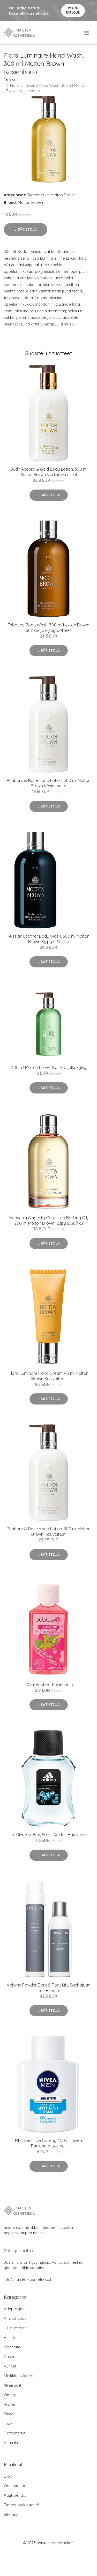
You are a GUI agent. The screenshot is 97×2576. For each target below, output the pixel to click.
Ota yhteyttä (15, 2485)
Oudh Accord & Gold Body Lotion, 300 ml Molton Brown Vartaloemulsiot (48, 472)
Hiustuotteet (15, 2327)
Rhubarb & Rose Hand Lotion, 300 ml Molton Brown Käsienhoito (49, 783)
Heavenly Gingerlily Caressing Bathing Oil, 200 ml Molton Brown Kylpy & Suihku (48, 1220)
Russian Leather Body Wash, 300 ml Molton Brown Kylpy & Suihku (48, 939)
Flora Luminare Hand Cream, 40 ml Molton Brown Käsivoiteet (48, 1376)
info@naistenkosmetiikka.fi (28, 2279)
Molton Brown (63, 194)
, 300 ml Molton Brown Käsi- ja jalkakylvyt (49, 1067)
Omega (11, 2394)
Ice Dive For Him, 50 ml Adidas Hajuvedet (48, 1834)
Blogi (8, 2476)
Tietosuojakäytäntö (21, 2504)
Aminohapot (15, 2318)
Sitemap (11, 2514)
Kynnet (10, 2366)
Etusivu (10, 79)
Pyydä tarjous (73, 10)
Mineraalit (12, 2385)
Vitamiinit (12, 2442)
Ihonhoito (12, 2347)
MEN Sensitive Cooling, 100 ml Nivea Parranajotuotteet (48, 2143)
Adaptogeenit (16, 2308)
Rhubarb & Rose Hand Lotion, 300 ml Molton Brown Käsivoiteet (49, 1531)
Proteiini (11, 2404)
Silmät (9, 2413)
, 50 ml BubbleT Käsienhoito (48, 1684)
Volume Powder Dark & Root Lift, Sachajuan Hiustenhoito (48, 1987)
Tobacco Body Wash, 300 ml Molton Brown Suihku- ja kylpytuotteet (48, 627)
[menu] (87, 33)
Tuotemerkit (38, 194)
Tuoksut (11, 2423)
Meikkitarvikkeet (18, 2375)
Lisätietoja (25, 229)
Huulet (9, 2337)
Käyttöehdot (15, 2495)
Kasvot (10, 2356)
